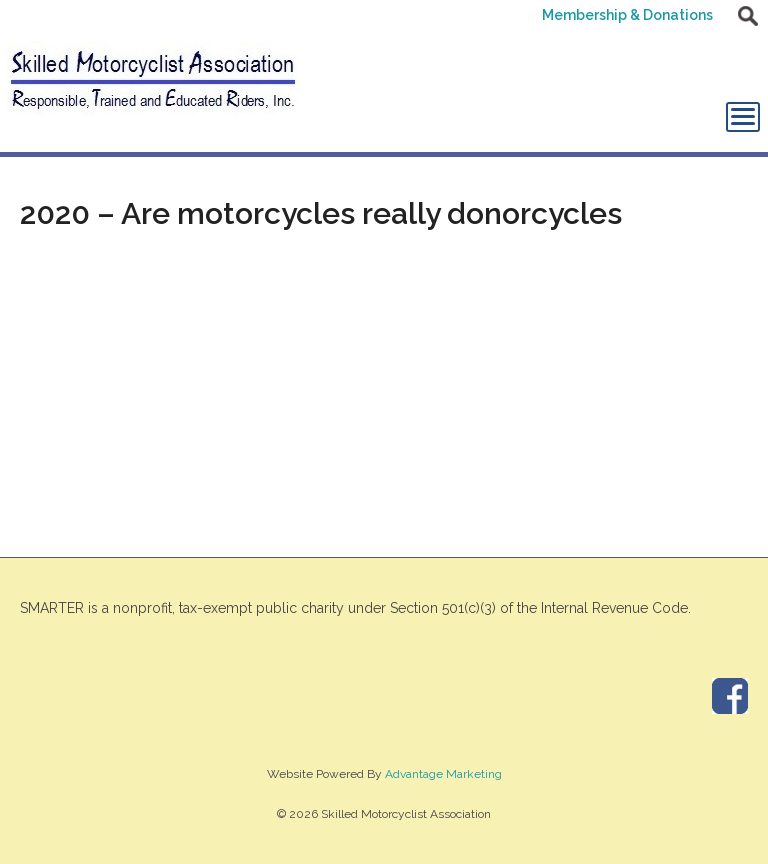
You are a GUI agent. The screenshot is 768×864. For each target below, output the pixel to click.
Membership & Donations (627, 15)
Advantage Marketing (443, 774)
